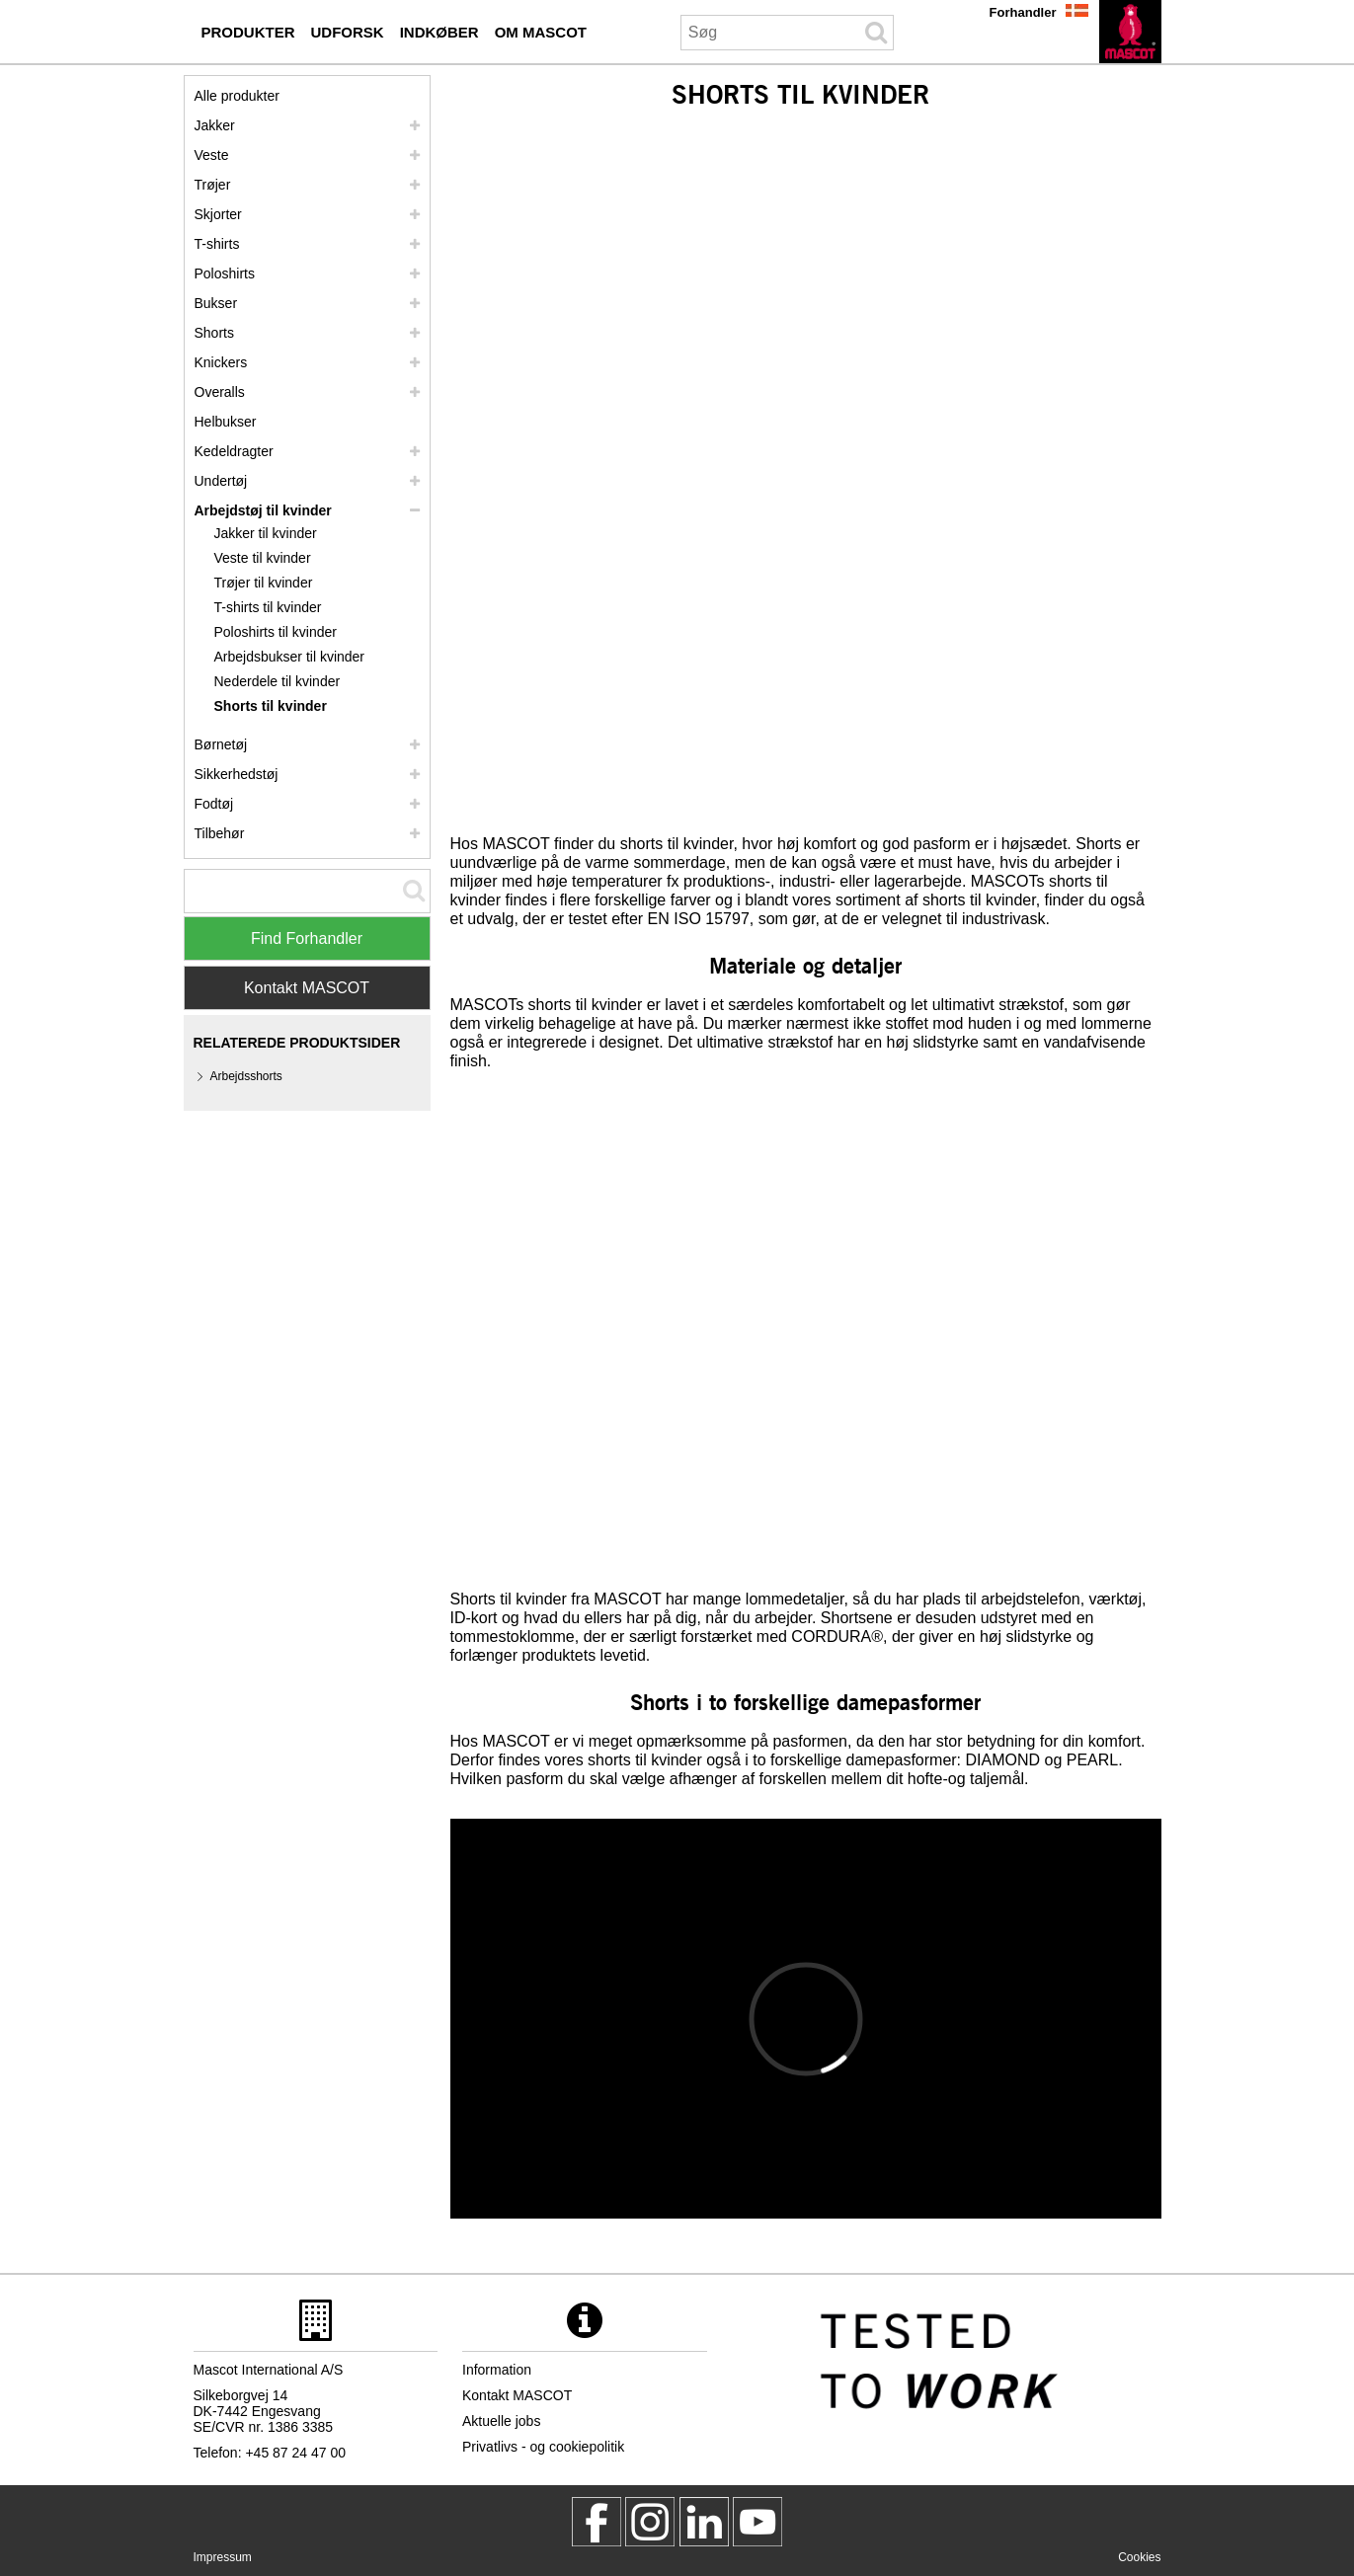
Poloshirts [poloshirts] (225, 273)
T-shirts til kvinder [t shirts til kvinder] (268, 607)
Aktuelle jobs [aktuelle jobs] (501, 2421)
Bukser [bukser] (216, 303)
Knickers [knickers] (221, 362)
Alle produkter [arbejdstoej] (237, 96)
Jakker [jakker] (215, 125)
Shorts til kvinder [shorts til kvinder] (270, 706)
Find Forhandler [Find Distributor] (306, 938)
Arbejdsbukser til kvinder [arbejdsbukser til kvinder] (289, 656)
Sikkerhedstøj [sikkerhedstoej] (237, 774)
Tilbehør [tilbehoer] (220, 833)
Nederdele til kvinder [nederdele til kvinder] (277, 681)
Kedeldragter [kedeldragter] (234, 451)
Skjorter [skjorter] (218, 214)
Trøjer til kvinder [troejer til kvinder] (263, 582)
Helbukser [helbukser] (226, 421)
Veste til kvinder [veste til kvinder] (262, 558)
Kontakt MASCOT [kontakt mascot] (517, 2395)
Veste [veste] (212, 155)
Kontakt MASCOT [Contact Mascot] (306, 987)
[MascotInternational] (757, 2521)
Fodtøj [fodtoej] (214, 804)
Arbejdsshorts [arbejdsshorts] (246, 1076)
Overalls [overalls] (220, 392)
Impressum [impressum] (223, 2557)
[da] (1130, 31)
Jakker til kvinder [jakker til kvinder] (265, 533)
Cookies (1139, 2557)
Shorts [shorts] (214, 333)
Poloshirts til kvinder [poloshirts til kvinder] (276, 632)
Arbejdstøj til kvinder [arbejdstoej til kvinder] (263, 510)
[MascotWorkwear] (596, 2521)
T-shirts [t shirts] (217, 244)
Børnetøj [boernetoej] (221, 744)
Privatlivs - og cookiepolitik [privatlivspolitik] (543, 2447)
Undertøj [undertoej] (221, 481)
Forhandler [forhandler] (1023, 12)
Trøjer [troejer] (213, 185)
